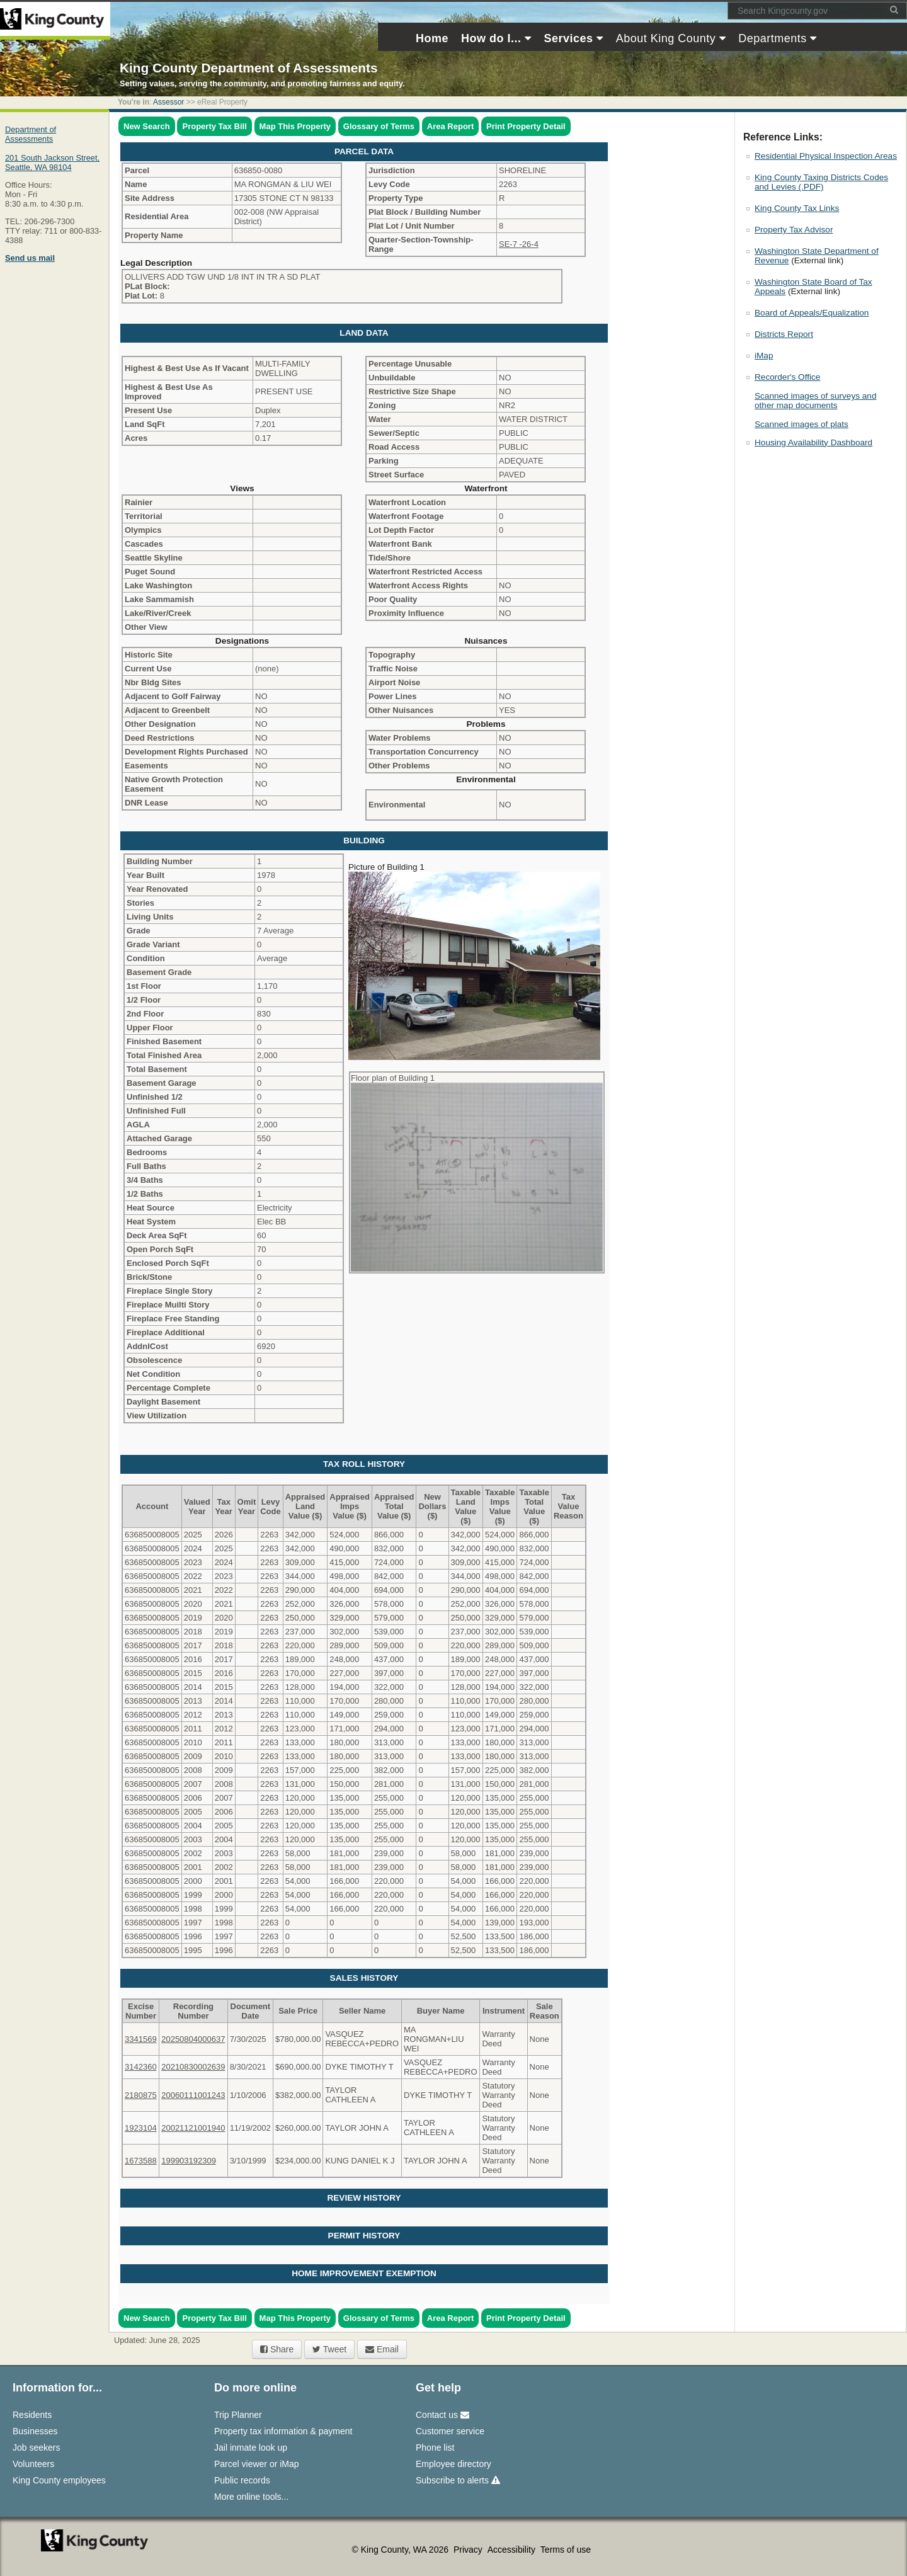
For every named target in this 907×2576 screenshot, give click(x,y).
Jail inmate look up (250, 2447)
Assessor (168, 102)
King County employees (59, 2480)
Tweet (329, 2349)
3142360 (141, 2067)
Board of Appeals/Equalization (812, 312)
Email (382, 2349)
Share (277, 2349)
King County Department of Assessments (248, 67)
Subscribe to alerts (458, 2480)
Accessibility (513, 2550)
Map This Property (295, 126)
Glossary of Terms (378, 126)
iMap (764, 355)
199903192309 (188, 2160)
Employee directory (453, 2464)
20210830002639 (193, 2067)
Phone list (435, 2447)
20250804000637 (193, 2039)
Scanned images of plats (801, 424)
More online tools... (251, 2497)
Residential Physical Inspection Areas (826, 156)
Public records (242, 2480)
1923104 (141, 2128)
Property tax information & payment (283, 2431)
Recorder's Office (787, 377)
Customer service (450, 2431)
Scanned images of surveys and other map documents (815, 400)
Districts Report (784, 334)
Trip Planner (238, 2415)
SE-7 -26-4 (519, 244)
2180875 (141, 2095)
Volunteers (33, 2464)
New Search (146, 126)
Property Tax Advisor (794, 229)
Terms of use (565, 2550)
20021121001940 (193, 2128)
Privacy (469, 2550)
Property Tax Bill (214, 126)
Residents (32, 2415)
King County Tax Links (797, 208)
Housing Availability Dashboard (813, 442)
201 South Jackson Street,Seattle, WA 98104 (52, 162)
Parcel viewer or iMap (256, 2464)
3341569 (141, 2039)
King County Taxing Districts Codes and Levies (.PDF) (821, 182)
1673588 (141, 2160)
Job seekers (36, 2447)
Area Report (450, 126)
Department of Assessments (30, 134)
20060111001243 (193, 2095)
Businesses (35, 2431)
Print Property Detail (526, 126)
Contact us (442, 2415)
